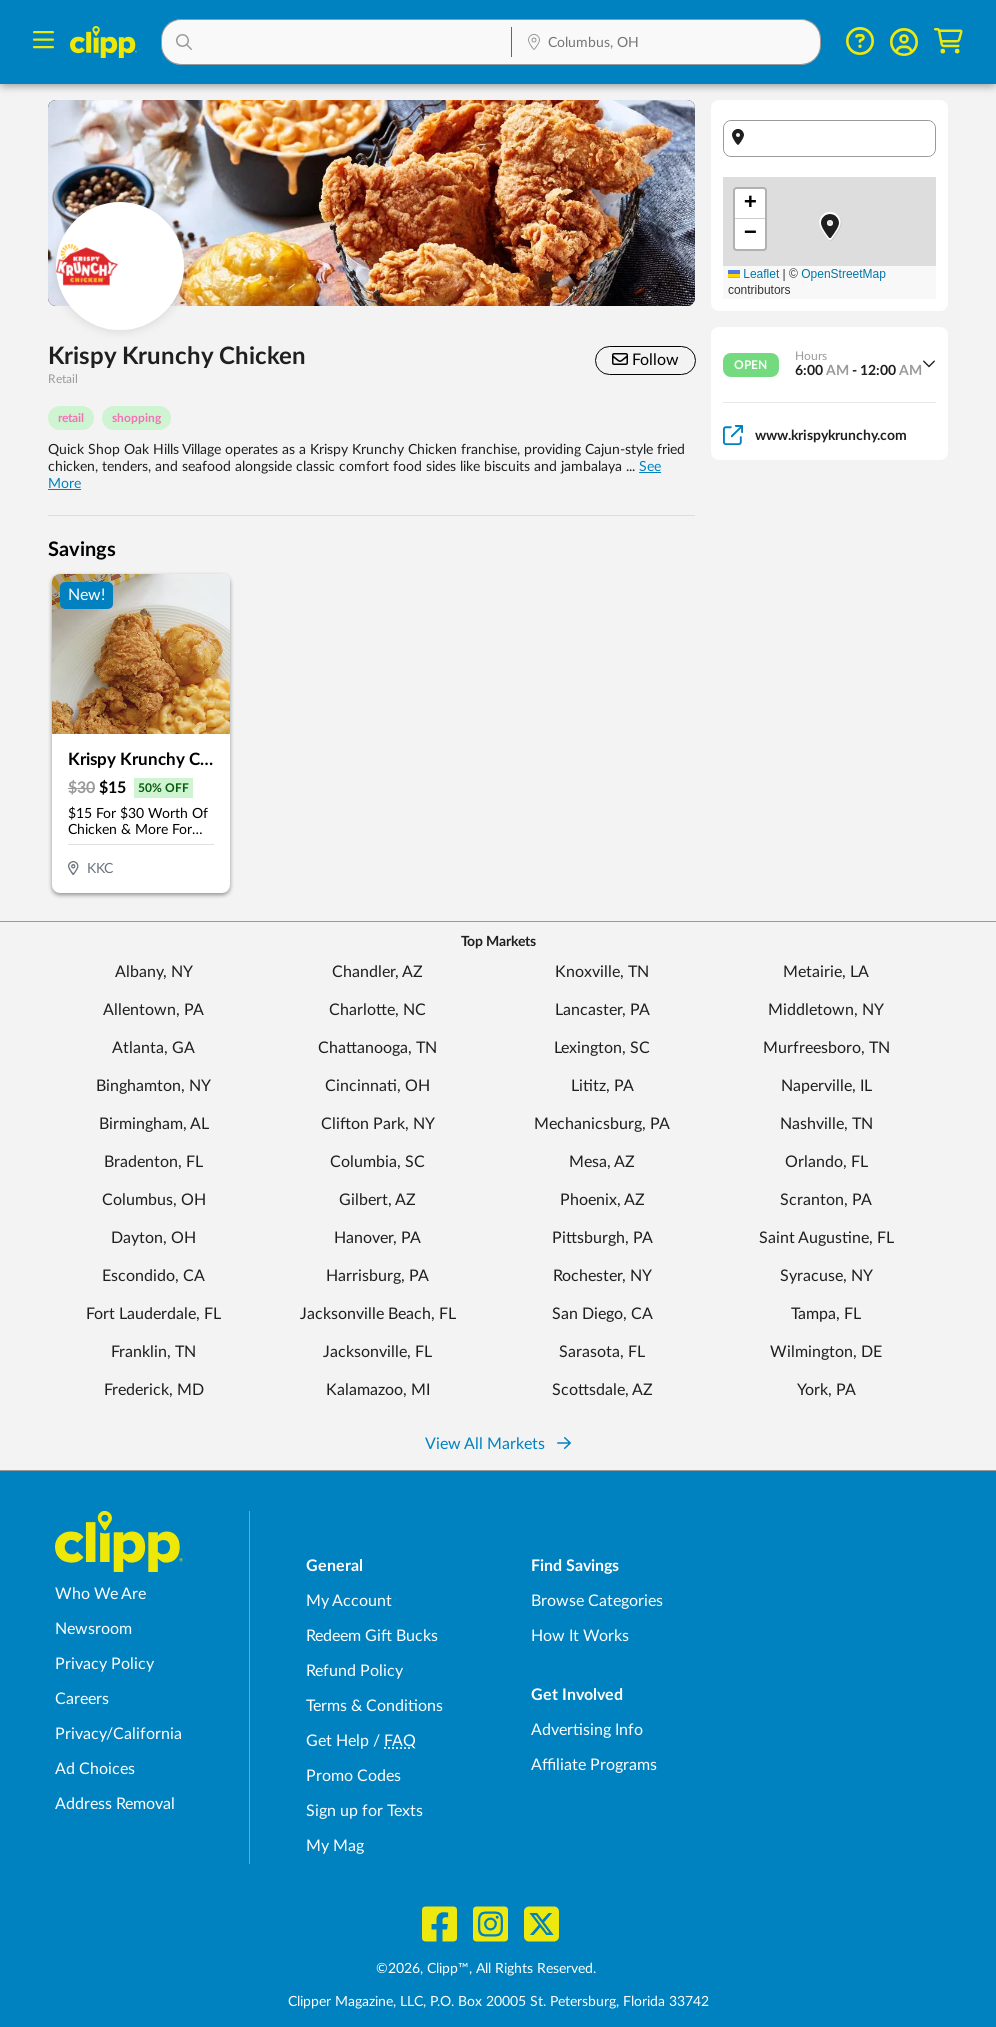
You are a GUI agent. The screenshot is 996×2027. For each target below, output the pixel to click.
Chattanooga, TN (377, 1048)
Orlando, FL (826, 1162)
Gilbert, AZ (377, 1200)
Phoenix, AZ (602, 1200)
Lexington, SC (602, 1048)
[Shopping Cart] (948, 41)
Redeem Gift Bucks (372, 1636)
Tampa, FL (826, 1314)
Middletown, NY (826, 1010)
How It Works (580, 1636)
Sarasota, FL (602, 1352)
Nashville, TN (826, 1124)
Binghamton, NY (153, 1086)
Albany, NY (154, 972)
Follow (645, 359)
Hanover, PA (377, 1238)
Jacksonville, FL (377, 1352)
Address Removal (115, 1804)
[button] (336, 42)
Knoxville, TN (602, 972)
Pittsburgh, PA (602, 1238)
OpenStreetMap (843, 274)
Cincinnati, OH (377, 1086)
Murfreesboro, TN (826, 1048)
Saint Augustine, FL (826, 1238)
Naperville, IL (826, 1086)
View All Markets (498, 1444)
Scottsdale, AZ (602, 1390)
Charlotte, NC (377, 1010)
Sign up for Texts (364, 1811)
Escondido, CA (153, 1276)
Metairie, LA (826, 972)
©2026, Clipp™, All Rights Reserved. (486, 1969)
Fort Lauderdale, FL (153, 1314)
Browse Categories (597, 1601)
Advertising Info (587, 1730)
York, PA (826, 1390)
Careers (82, 1699)
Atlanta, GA (153, 1048)
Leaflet (753, 274)
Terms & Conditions (374, 1706)
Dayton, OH (153, 1238)
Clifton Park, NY (378, 1124)
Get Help (337, 1741)
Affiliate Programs (594, 1765)
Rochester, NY (602, 1276)
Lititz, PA (602, 1086)
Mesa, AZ (602, 1162)
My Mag (335, 1846)
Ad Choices (95, 1769)
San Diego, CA (602, 1314)
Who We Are (100, 1594)
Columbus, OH (154, 1200)
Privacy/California (118, 1734)
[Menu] (43, 42)
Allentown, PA (153, 1010)
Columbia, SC (377, 1162)
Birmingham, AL (154, 1124)
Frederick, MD (154, 1390)
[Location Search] (666, 44)
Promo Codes (353, 1776)
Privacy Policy (104, 1664)
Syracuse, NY (826, 1276)
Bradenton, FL (153, 1162)
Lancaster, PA (602, 1010)
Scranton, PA (826, 1200)
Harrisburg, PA (377, 1276)
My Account (349, 1601)
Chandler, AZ (377, 972)
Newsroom (93, 1629)
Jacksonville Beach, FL (378, 1314)
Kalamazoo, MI (378, 1390)
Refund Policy (354, 1671)
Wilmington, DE (826, 1352)
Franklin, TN (153, 1352)
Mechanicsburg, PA (602, 1124)
